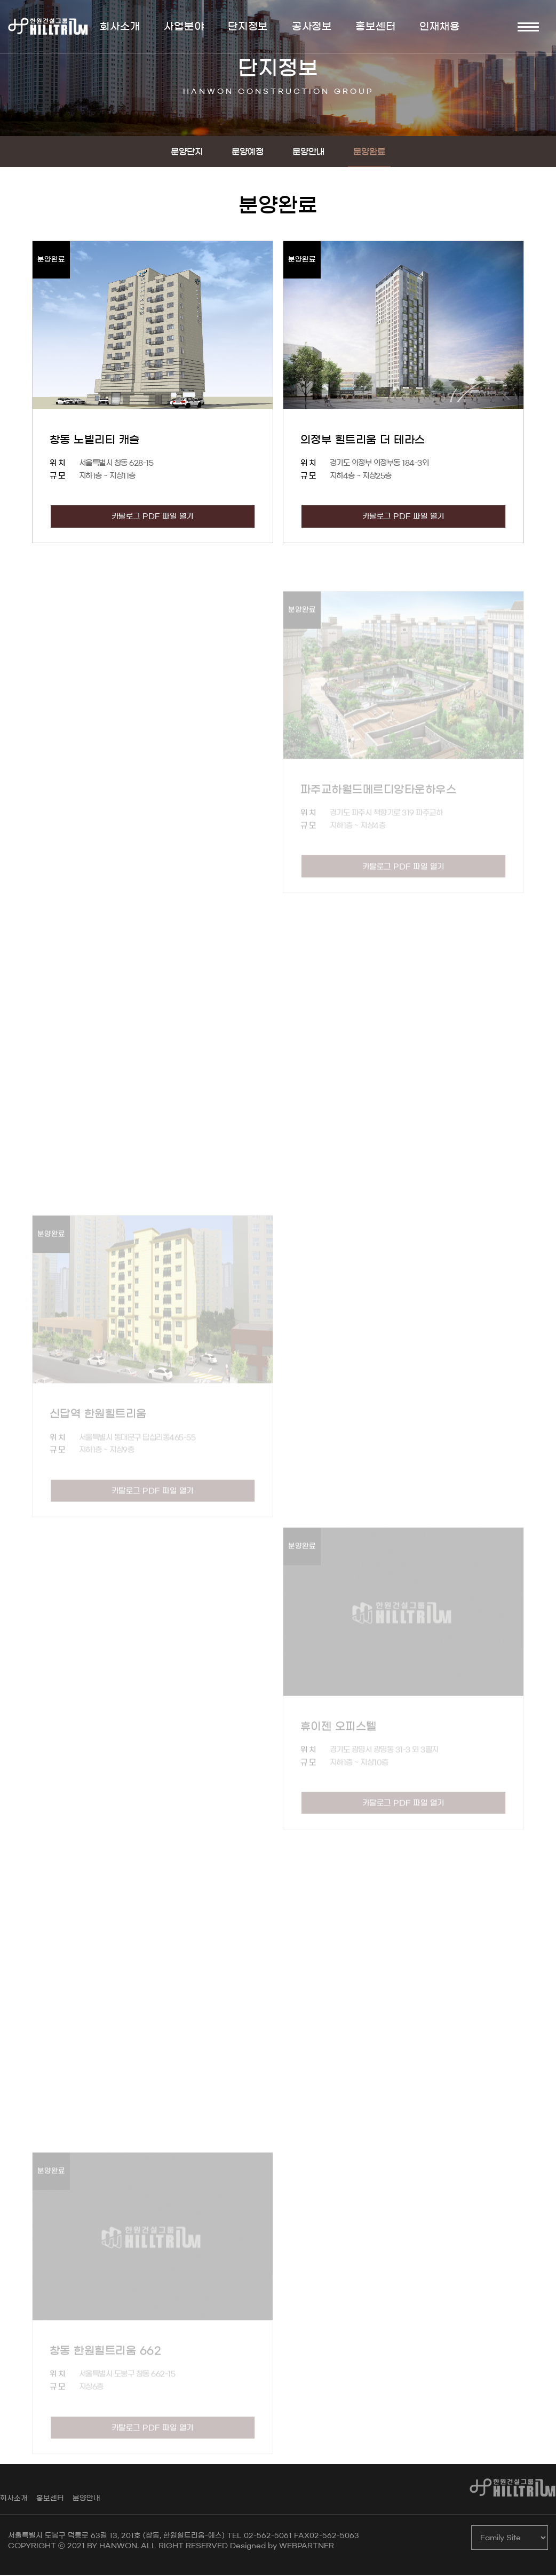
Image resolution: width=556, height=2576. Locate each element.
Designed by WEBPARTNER (282, 2546)
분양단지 (187, 152)
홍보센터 (50, 2499)
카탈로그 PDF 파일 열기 (153, 517)
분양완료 (369, 152)
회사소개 (14, 2499)
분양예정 (248, 152)
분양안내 (308, 152)
